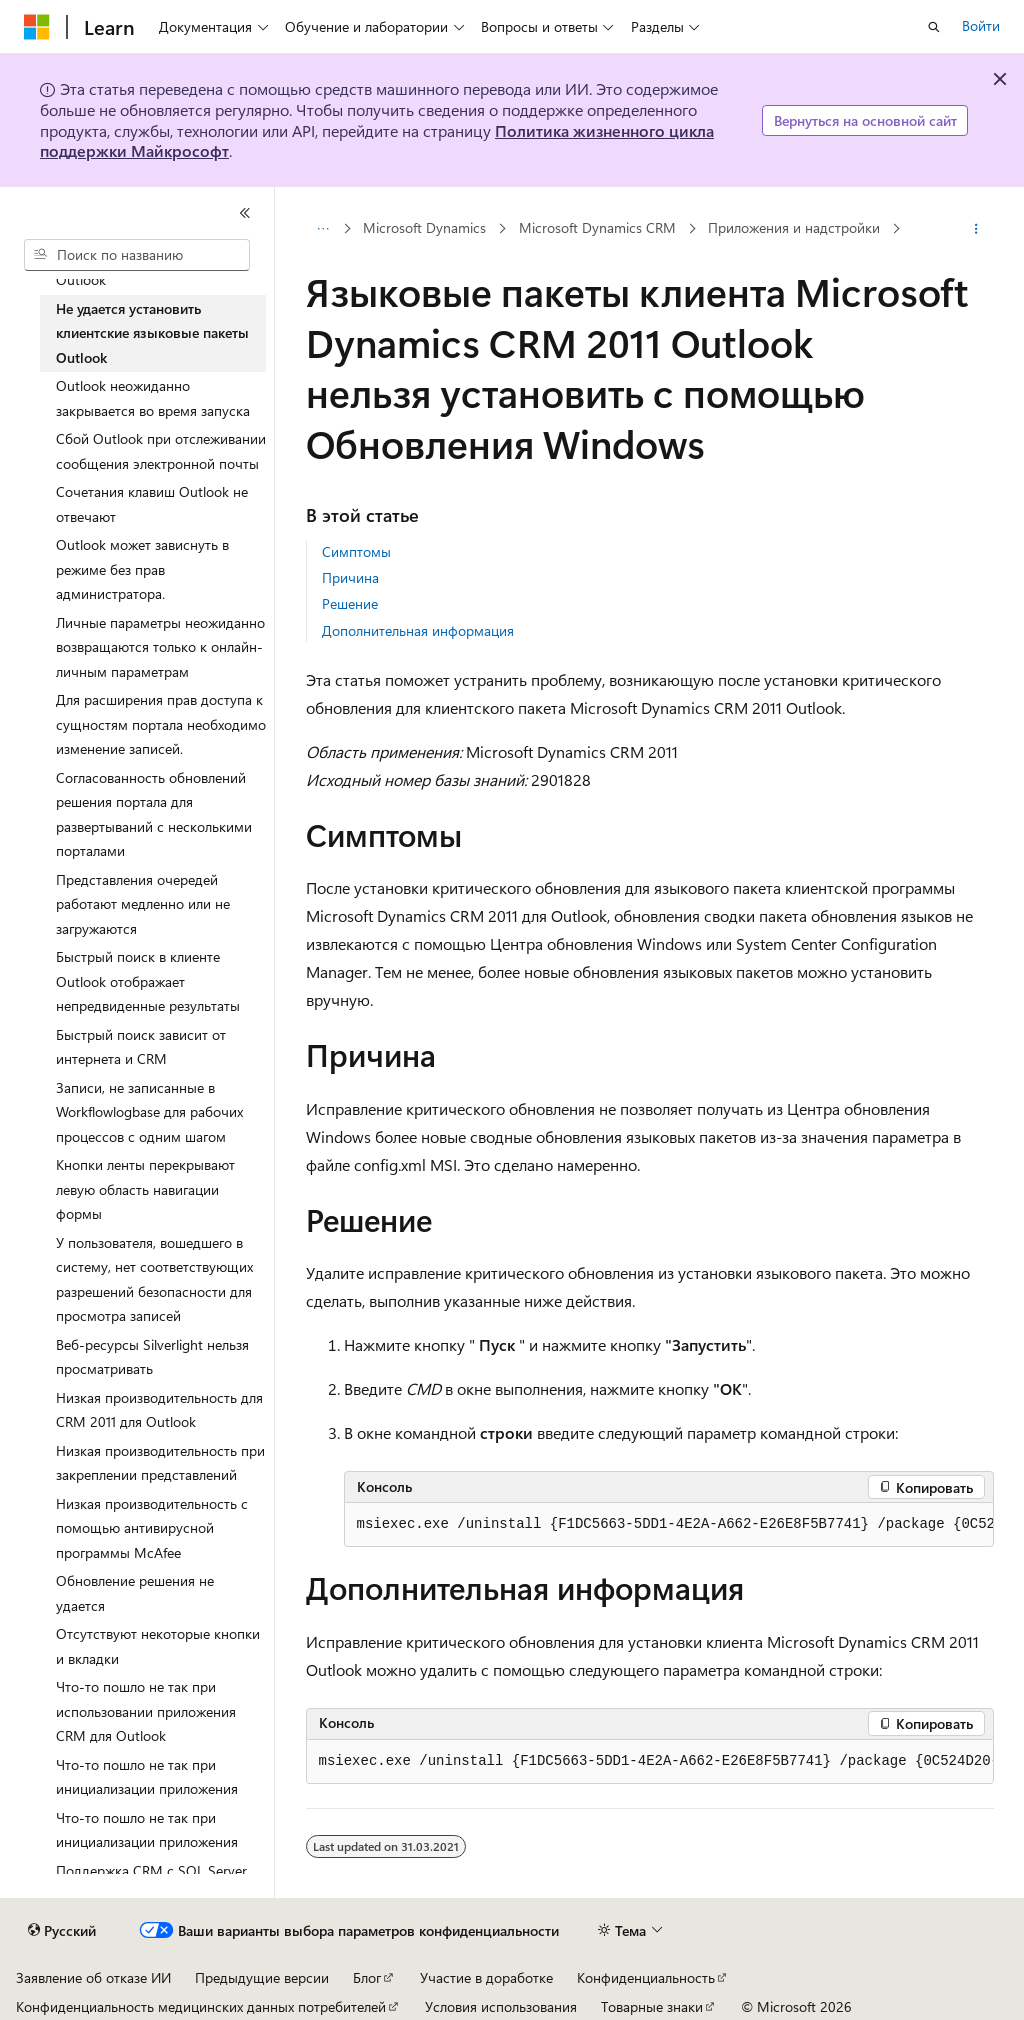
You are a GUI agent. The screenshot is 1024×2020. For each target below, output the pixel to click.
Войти (981, 25)
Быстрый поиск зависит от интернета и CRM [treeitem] (141, 1047)
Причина (350, 577)
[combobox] (137, 255)
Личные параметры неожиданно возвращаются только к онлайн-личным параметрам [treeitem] (160, 647)
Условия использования (501, 2006)
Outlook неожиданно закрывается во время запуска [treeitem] (153, 398)
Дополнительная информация (418, 630)
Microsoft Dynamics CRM (597, 227)
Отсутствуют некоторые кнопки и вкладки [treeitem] (158, 1646)
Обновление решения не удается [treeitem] (135, 1593)
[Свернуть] (245, 213)
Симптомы (356, 551)
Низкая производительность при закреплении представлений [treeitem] (160, 1463)
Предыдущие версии (262, 1977)
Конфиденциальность (646, 1977)
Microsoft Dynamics (424, 227)
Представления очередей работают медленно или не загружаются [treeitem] (143, 904)
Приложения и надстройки (794, 227)
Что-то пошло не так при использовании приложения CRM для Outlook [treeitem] (146, 1711)
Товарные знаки (652, 2006)
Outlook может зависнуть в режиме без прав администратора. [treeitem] (142, 569)
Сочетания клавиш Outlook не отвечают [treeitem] (152, 504)
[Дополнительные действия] (975, 229)
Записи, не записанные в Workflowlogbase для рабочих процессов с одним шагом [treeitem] (149, 1112)
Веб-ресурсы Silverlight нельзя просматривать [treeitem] (152, 1357)
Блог (367, 1977)
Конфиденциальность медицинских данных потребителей (201, 2006)
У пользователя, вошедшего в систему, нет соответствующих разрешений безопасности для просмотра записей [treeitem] (154, 1279)
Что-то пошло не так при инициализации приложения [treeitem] (147, 1777)
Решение (350, 603)
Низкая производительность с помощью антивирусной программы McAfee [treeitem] (152, 1528)
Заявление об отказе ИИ (93, 1977)
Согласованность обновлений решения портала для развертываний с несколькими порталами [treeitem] (154, 814)
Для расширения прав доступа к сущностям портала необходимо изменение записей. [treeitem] (161, 724)
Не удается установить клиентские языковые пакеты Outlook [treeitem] (152, 333)
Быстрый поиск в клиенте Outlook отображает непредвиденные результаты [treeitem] (148, 981)
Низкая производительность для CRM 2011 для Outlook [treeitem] (159, 1410)
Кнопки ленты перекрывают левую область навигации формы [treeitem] (145, 1189)
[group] (669, 1525)
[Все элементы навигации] (323, 229)
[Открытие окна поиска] (934, 27)
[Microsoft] (37, 27)
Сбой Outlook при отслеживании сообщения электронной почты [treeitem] (161, 451)
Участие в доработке (486, 1977)
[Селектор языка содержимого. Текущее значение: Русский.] (62, 1931)
